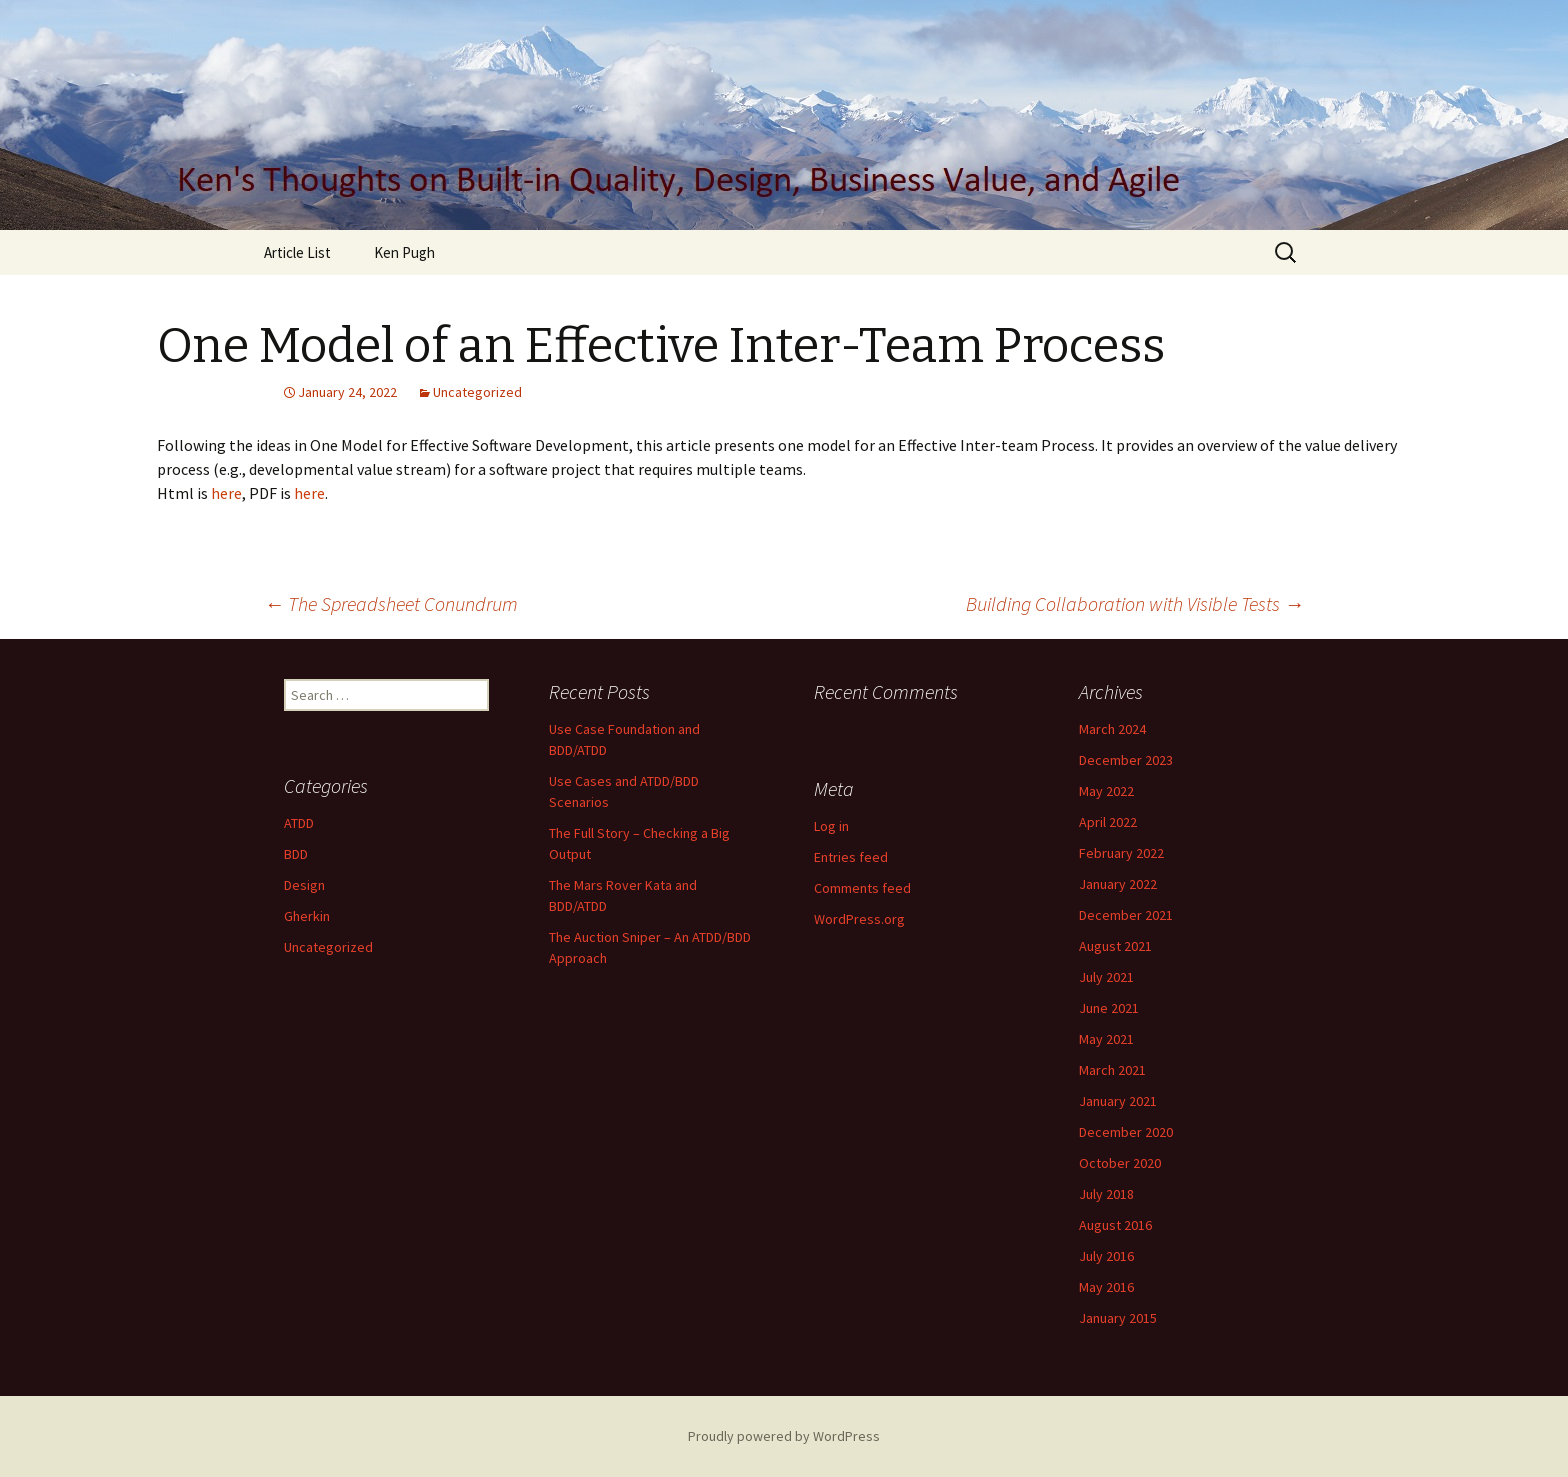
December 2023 (1126, 760)
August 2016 (1115, 1225)
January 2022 (1118, 884)
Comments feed (862, 888)
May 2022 (1106, 791)
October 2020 (1120, 1163)
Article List (297, 252)
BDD (296, 854)
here (225, 493)
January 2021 (1118, 1101)
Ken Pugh (404, 252)
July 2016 (1106, 1256)
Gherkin (307, 916)
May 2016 (1106, 1287)
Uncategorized (477, 392)
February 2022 (1121, 853)
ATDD (299, 823)
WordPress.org (859, 919)
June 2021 (1109, 1008)
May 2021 (1106, 1039)
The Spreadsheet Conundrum (391, 603)
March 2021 (1112, 1070)
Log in (831, 826)
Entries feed (851, 857)
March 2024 (1112, 729)
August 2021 (1115, 946)
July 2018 (1106, 1194)
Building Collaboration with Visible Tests (1135, 603)
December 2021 (1126, 915)
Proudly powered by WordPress (784, 1436)
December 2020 (1126, 1132)
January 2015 (1118, 1318)
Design (304, 885)
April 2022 (1108, 822)
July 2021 (1106, 977)
